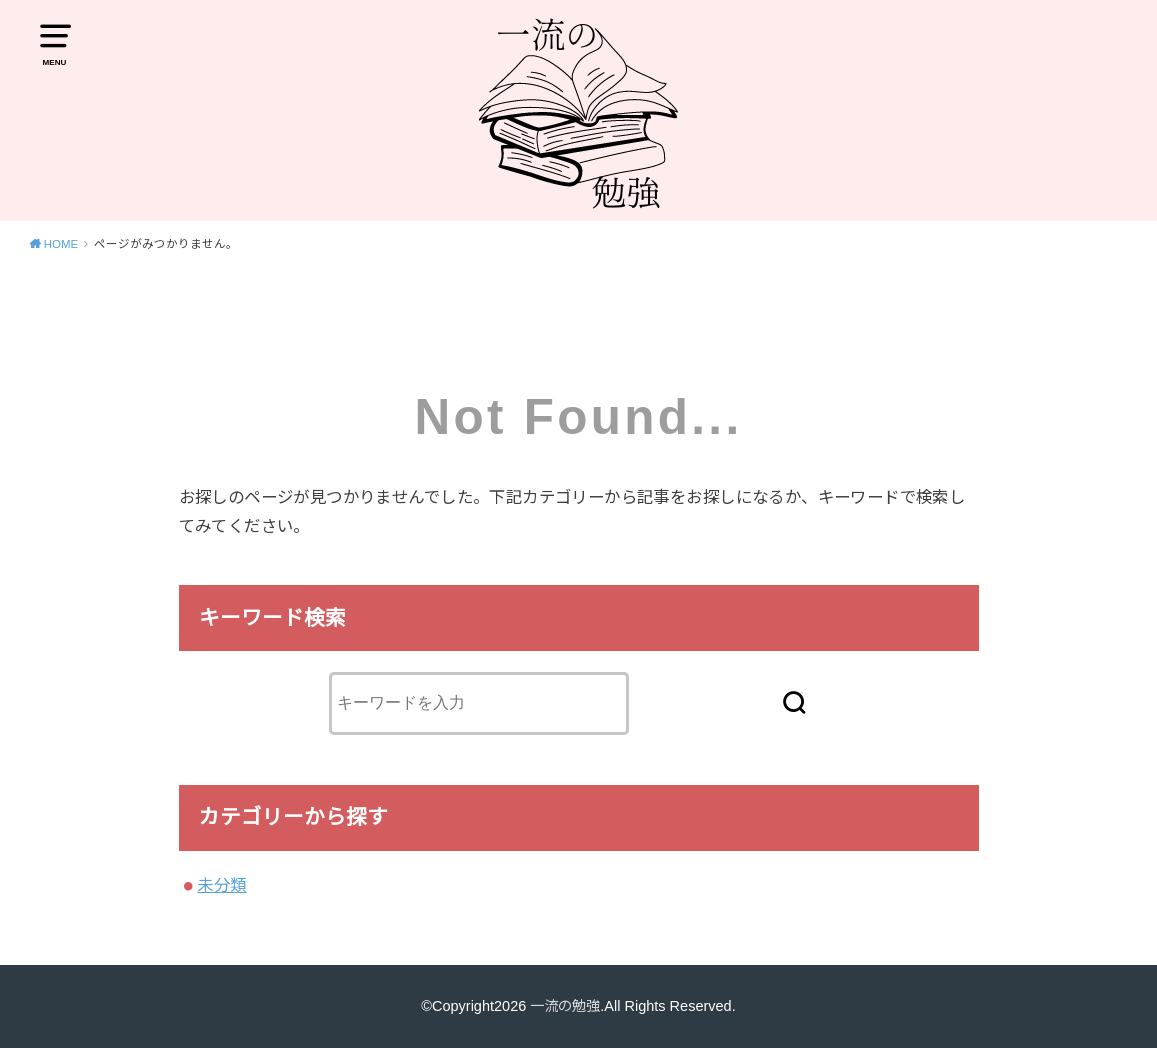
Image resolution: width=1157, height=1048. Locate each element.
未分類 (221, 885)
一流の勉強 (565, 1006)
